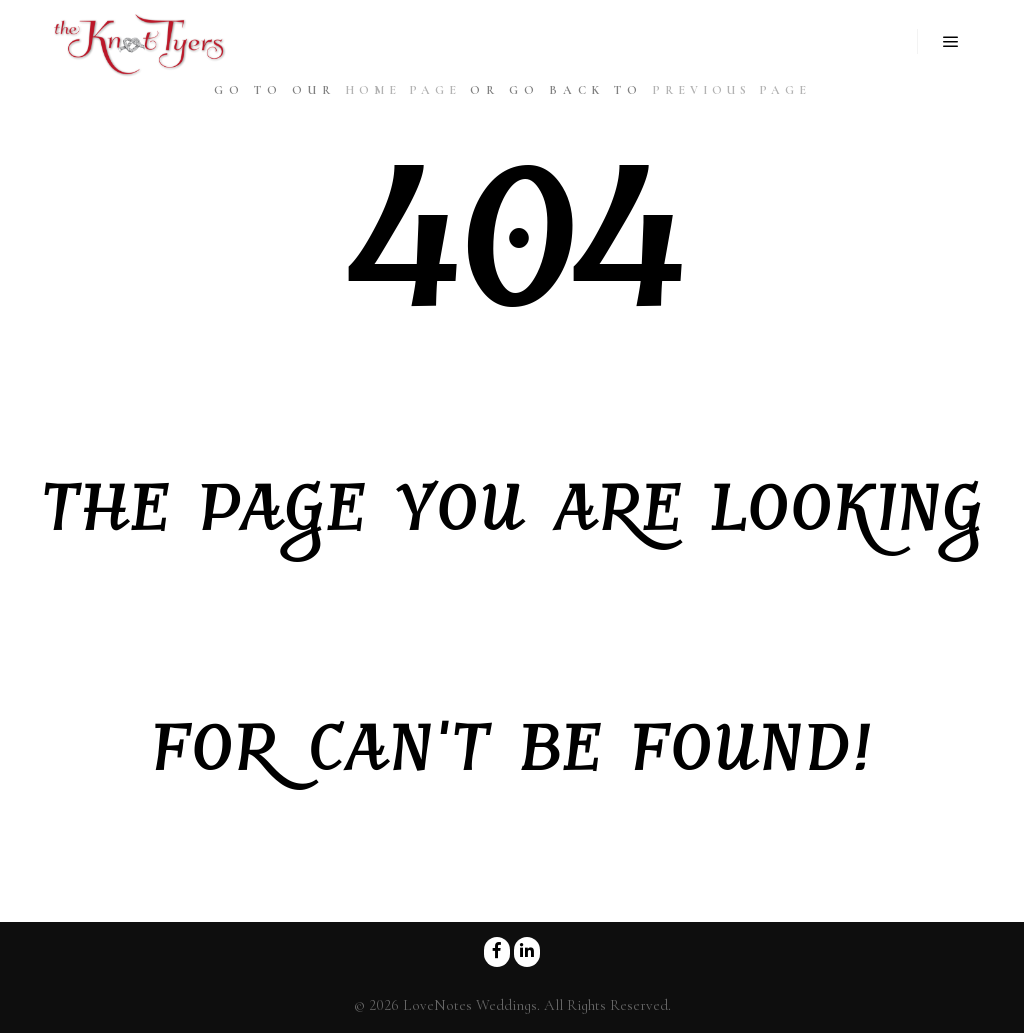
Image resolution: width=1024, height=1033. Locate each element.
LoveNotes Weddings (470, 1005)
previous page (731, 90)
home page (403, 90)
